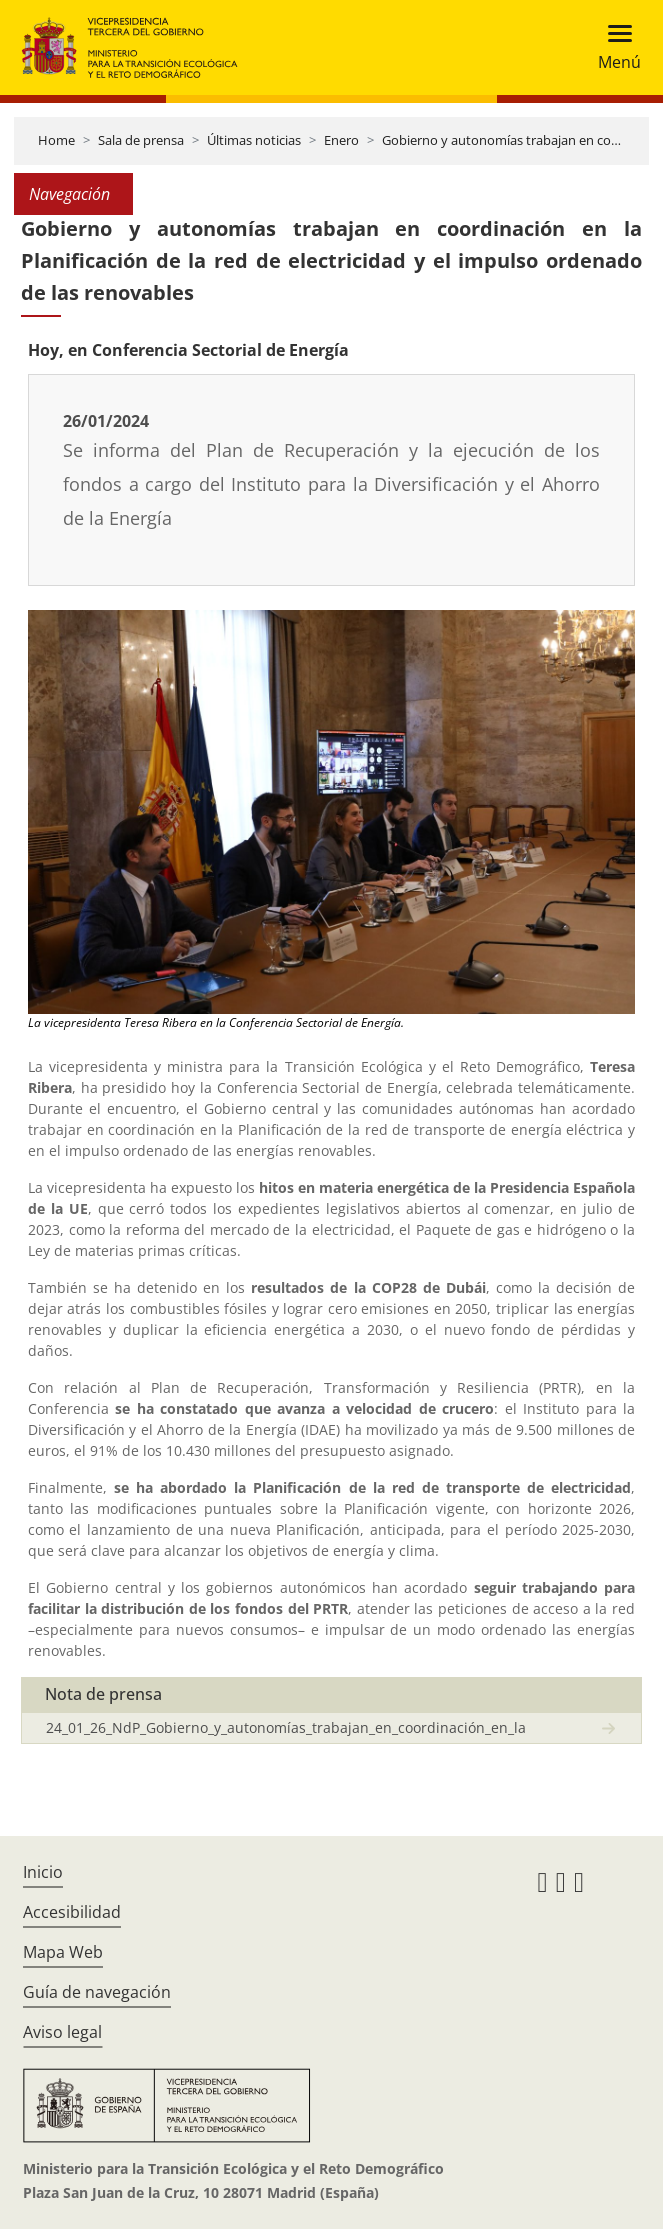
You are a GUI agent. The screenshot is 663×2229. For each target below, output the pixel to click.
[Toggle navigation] (613, 47)
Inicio (43, 1872)
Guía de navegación (97, 1992)
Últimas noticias (254, 140)
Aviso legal (62, 2032)
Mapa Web (63, 1952)
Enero (341, 140)
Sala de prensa (141, 140)
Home (56, 140)
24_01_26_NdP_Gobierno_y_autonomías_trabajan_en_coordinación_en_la (286, 1727)
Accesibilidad (72, 1912)
